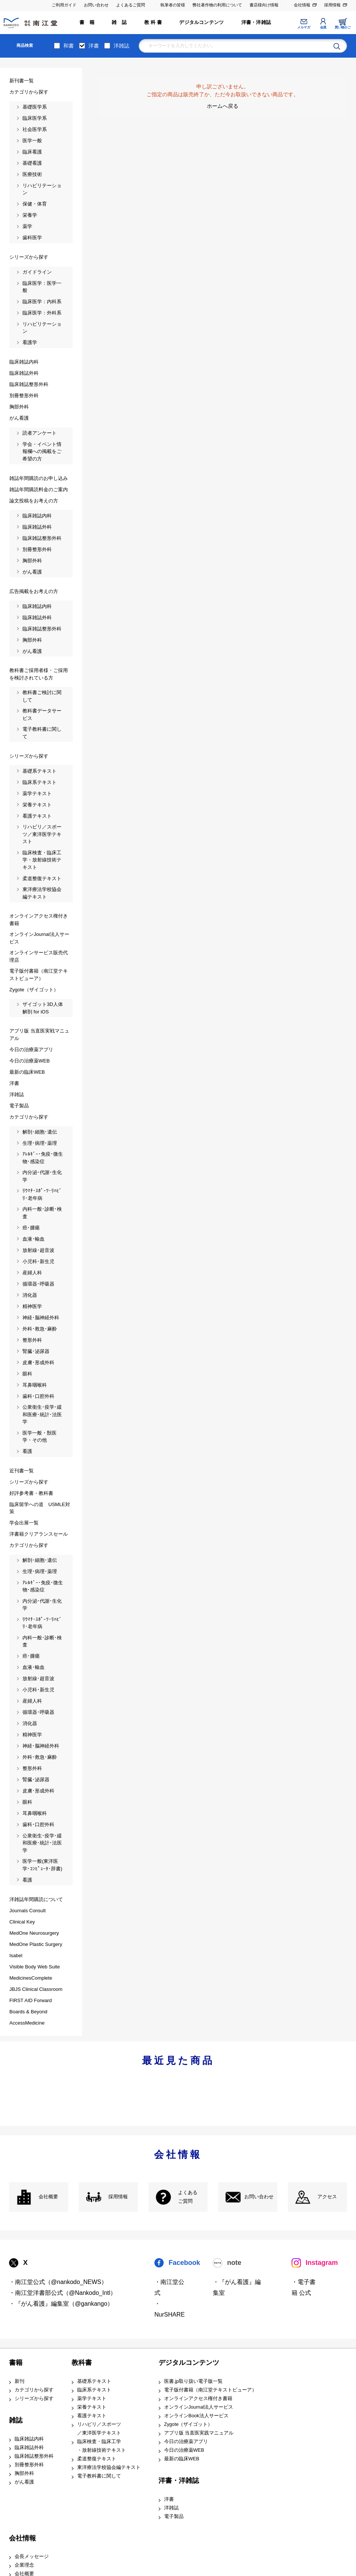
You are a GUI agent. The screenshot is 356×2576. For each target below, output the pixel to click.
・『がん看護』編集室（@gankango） (61, 2303)
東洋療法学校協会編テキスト (109, 2467)
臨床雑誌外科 (29, 2447)
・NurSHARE (169, 2309)
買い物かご (343, 27)
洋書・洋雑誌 (256, 22)
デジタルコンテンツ (201, 22)
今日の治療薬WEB (184, 2450)
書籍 (15, 2362)
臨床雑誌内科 (29, 2439)
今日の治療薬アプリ (186, 2441)
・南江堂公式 (169, 2287)
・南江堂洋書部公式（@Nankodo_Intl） (63, 2293)
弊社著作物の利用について (217, 5)
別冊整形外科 (29, 2464)
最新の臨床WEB (181, 2458)
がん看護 (24, 2482)
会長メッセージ (32, 2556)
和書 (68, 46)
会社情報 (302, 5)
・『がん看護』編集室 (237, 2287)
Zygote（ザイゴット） (188, 2424)
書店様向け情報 (264, 5)
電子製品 (174, 2516)
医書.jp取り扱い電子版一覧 (193, 2381)
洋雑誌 (121, 46)
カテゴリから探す (34, 2390)
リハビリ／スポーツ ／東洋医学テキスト (99, 2429)
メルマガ (303, 27)
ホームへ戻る (222, 106)
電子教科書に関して (99, 2476)
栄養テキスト (91, 2407)
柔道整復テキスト (96, 2458)
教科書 (82, 2362)
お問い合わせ (96, 5)
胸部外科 (24, 2473)
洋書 (93, 46)
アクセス (327, 2196)
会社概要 (48, 2196)
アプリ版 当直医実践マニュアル (199, 2433)
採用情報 (332, 5)
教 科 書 (153, 22)
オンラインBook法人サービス (196, 2415)
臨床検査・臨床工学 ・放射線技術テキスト (101, 2446)
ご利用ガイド (64, 5)
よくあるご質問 (130, 5)
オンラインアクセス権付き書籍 (198, 2398)
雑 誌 (119, 22)
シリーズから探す (34, 2398)
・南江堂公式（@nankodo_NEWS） (58, 2282)
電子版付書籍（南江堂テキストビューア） (210, 2390)
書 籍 (86, 22)
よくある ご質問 (187, 2197)
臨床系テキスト (94, 2390)
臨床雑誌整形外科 (34, 2456)
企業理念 (24, 2565)
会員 (323, 27)
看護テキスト (91, 2415)
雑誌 (15, 2420)
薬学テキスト (91, 2398)
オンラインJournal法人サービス (198, 2407)
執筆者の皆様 (172, 5)
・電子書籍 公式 (304, 2287)
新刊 (19, 2381)
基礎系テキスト (94, 2381)
